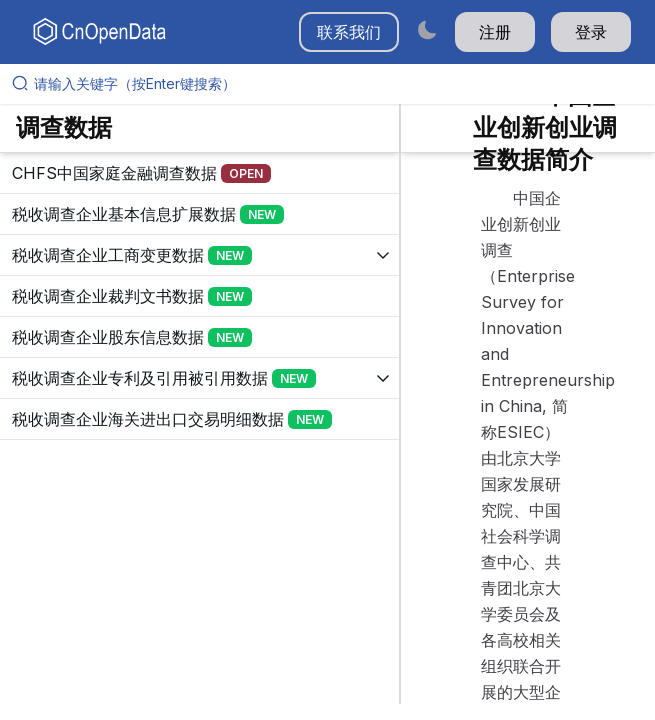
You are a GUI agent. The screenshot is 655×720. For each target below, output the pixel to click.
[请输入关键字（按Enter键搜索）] (335, 84)
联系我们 (349, 32)
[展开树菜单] (199, 173)
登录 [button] (591, 32)
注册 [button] (495, 32)
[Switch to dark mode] (427, 29)
